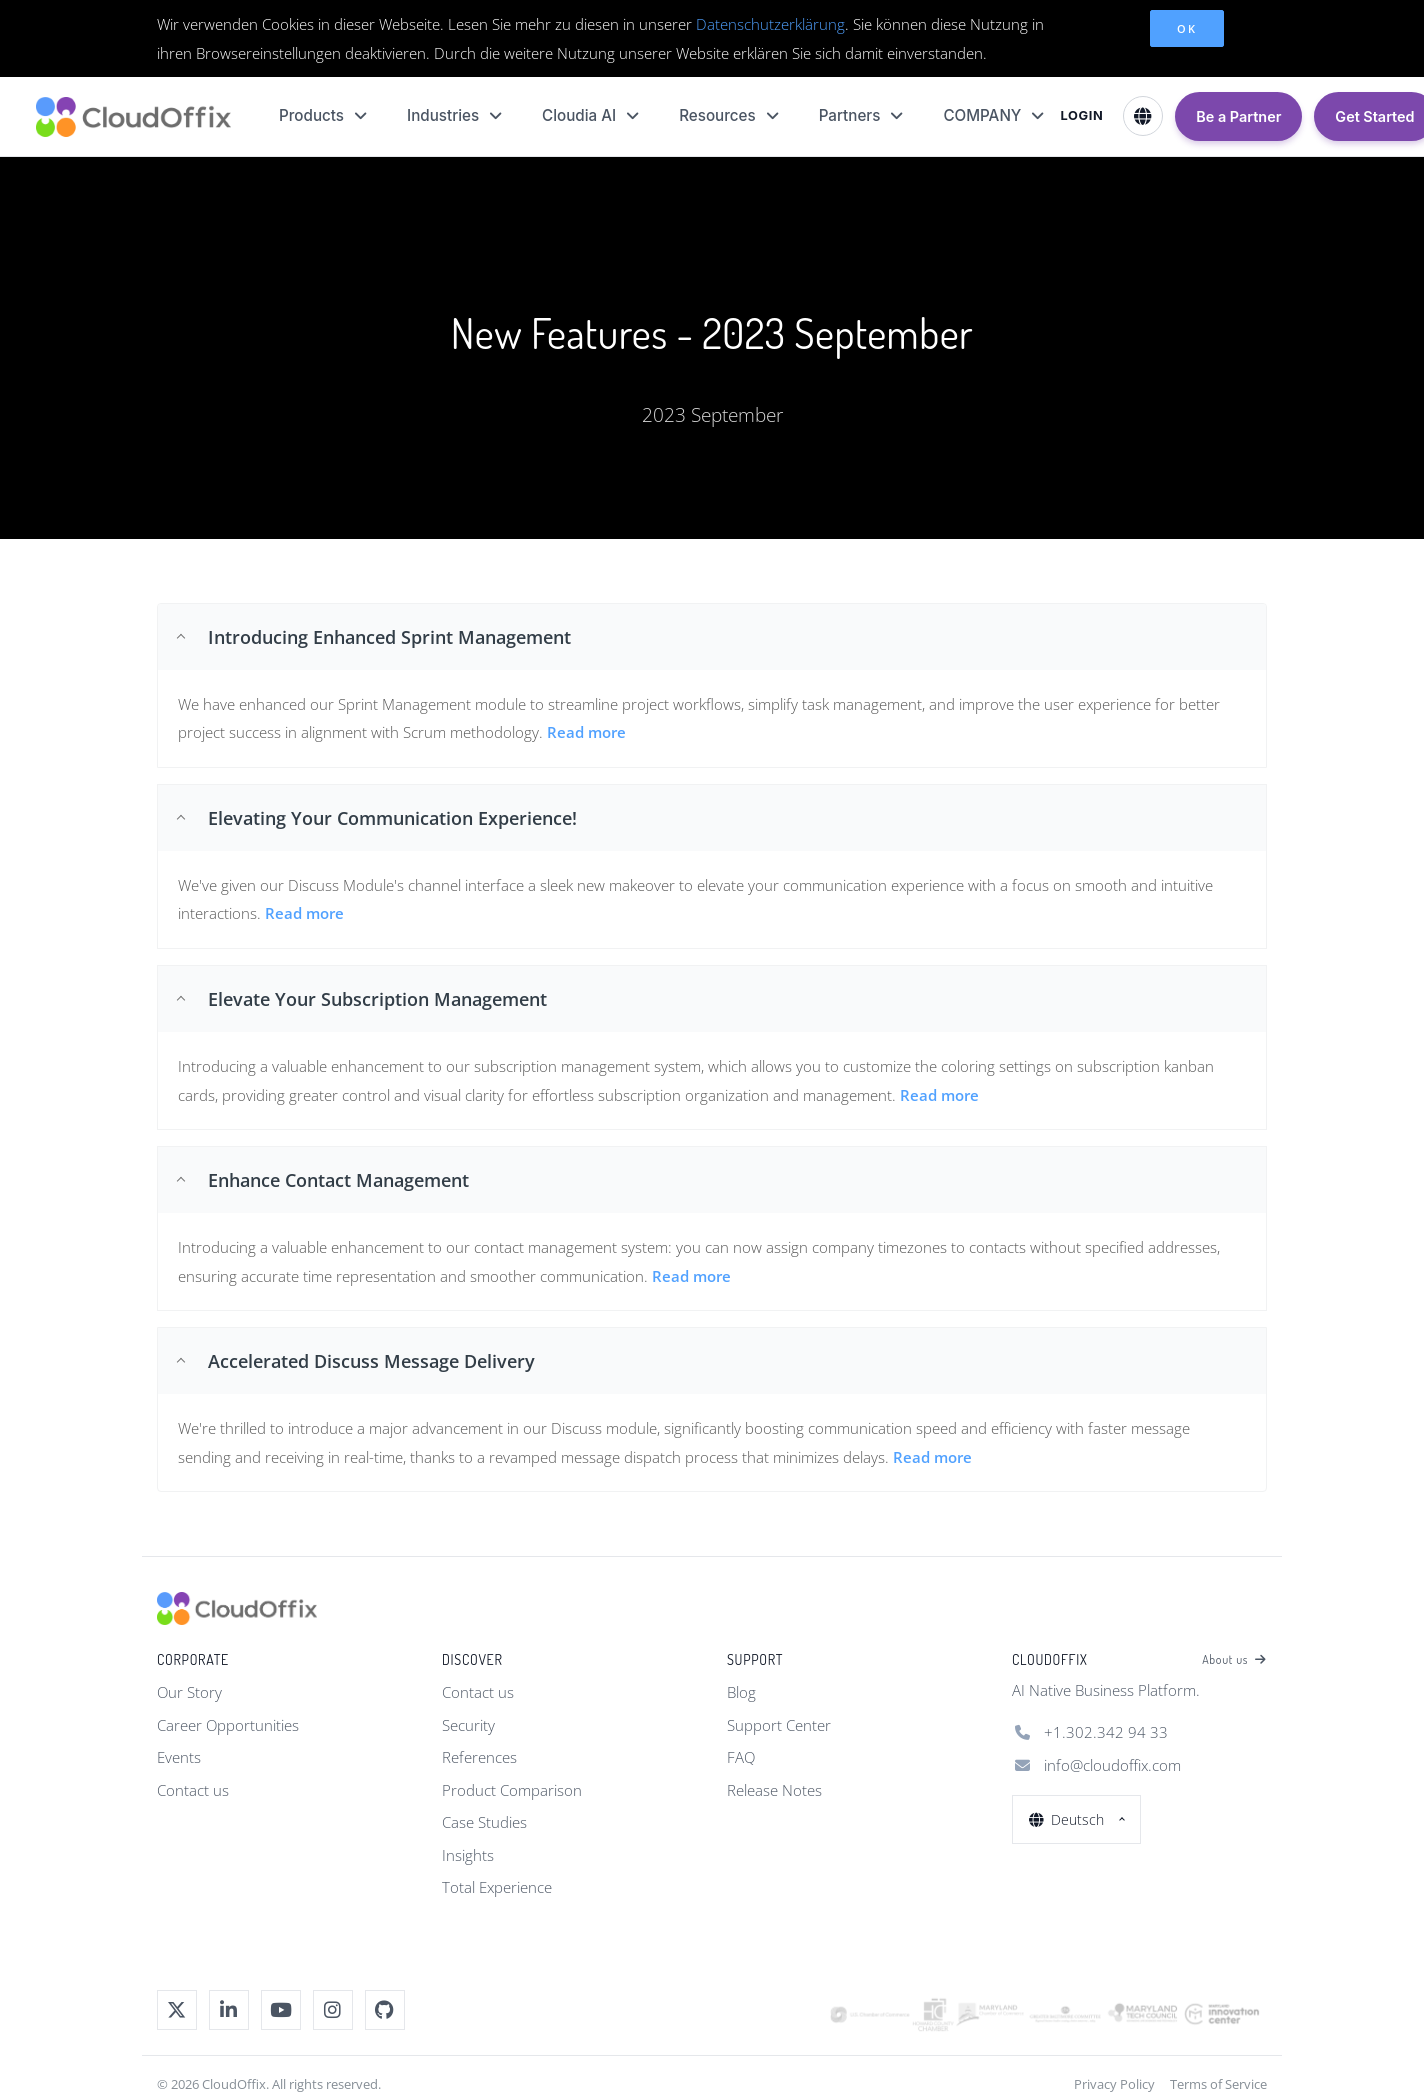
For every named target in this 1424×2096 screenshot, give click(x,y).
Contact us (193, 1790)
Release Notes (774, 1790)
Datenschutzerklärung (770, 24)
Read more (304, 913)
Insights (468, 1855)
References (479, 1757)
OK (1186, 28)
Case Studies (484, 1822)
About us (1234, 1660)
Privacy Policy (1114, 2084)
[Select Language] (1143, 116)
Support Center (779, 1725)
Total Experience (497, 1887)
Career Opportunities (228, 1725)
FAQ (741, 1757)
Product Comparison (512, 1790)
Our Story (189, 1692)
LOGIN (1081, 115)
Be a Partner (1238, 116)
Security (468, 1725)
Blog (741, 1692)
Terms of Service (1218, 2084)
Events (179, 1757)
